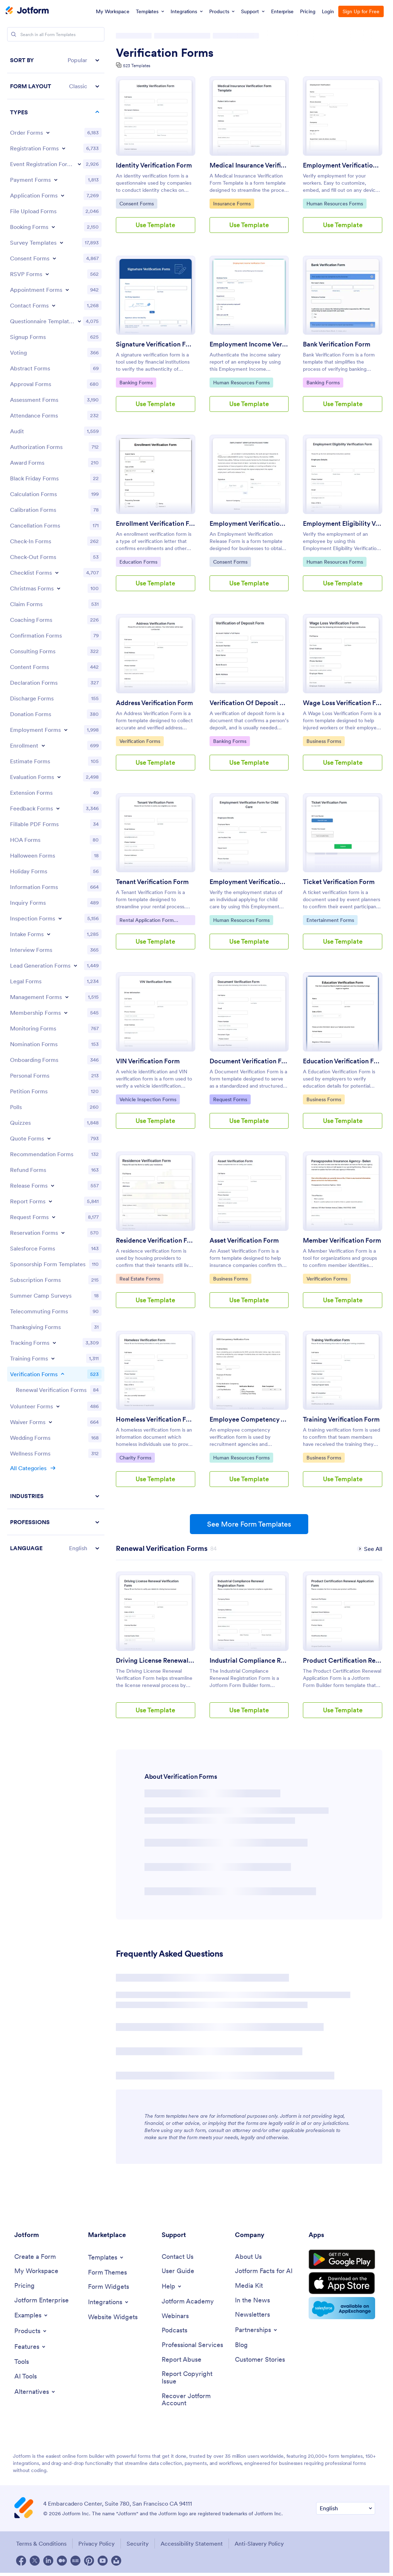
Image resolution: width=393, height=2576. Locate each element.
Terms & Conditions (41, 2543)
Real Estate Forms (139, 1278)
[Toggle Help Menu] (172, 2286)
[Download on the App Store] (342, 2283)
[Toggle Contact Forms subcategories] (53, 305)
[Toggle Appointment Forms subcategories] (67, 289)
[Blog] (241, 2345)
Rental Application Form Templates (146, 920)
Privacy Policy (96, 2543)
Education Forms (138, 561)
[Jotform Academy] (188, 2301)
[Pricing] (24, 2285)
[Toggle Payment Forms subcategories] (55, 179)
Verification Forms (164, 53)
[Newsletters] (252, 2314)
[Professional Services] (192, 2345)
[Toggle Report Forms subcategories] (50, 1201)
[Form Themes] (107, 2272)
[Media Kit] (249, 2285)
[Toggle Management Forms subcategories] (66, 996)
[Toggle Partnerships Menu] (256, 2330)
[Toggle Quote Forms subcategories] (49, 1138)
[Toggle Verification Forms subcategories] (62, 1374)
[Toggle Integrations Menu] (108, 2302)
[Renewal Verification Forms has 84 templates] (161, 1548)
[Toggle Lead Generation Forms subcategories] (75, 965)
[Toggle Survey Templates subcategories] (61, 242)
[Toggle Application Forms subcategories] (62, 195)
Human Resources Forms (334, 203)
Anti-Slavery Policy (259, 2543)
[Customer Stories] (260, 2359)
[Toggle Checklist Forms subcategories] (56, 572)
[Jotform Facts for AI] (264, 2271)
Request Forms (231, 1099)
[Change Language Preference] (345, 2508)
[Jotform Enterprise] (41, 2300)
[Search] (13, 34)
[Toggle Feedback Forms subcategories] (58, 808)
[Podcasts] (174, 2330)
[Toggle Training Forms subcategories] (53, 1358)
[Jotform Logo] (27, 11)
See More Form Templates (249, 1524)
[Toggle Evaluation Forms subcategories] (59, 776)
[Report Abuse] (181, 2359)
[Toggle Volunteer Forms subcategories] (58, 1406)
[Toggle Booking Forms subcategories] (53, 226)
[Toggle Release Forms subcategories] (52, 1185)
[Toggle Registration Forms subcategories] (63, 148)
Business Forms (324, 740)
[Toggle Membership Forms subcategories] (65, 1012)
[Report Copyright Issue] (195, 2377)
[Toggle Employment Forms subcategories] (65, 729)
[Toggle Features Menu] (30, 2347)
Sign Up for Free (361, 11)
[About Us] (248, 2257)
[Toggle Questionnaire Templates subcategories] (79, 321)
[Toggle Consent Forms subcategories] (54, 258)
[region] (55, 804)
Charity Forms (137, 1457)
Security (138, 2543)
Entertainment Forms (330, 919)
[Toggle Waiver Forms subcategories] (50, 1422)
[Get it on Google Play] (342, 2260)
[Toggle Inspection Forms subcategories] (60, 918)
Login (328, 11)
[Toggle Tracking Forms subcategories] (54, 1342)
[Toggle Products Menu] (31, 2331)
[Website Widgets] (113, 2317)
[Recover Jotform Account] (195, 2400)
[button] (55, 60)
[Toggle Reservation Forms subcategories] (63, 1232)
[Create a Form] (35, 2257)
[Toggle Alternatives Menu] (35, 2392)
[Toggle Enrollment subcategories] (43, 745)
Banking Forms (137, 382)
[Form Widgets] (108, 2287)
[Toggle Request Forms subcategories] (53, 1216)
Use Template (155, 225)
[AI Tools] (25, 2376)
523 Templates (136, 65)
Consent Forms (137, 203)
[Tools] (21, 2362)
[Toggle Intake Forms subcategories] (48, 934)
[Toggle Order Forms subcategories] (47, 132)
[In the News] (252, 2300)
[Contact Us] (177, 2257)
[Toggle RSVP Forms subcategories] (47, 274)
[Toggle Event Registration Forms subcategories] (79, 164)
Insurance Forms (232, 203)
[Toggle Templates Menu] (106, 2257)
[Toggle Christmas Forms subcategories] (58, 588)
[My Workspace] (36, 2271)
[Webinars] (175, 2316)
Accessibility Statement (192, 2543)
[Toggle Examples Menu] (31, 2315)
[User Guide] (178, 2271)
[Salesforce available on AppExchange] (342, 2308)
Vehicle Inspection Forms (147, 1099)
